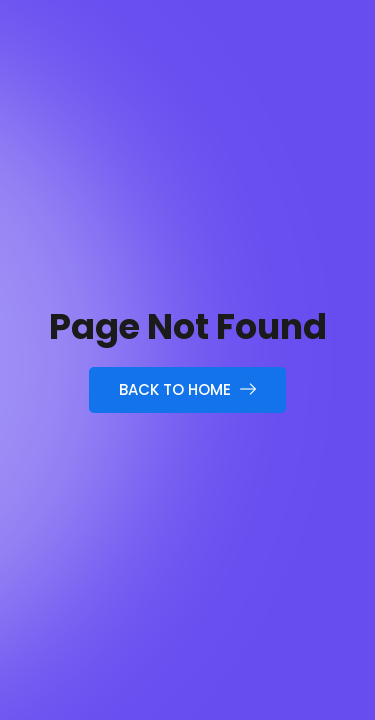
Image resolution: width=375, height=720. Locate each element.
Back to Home (187, 389)
